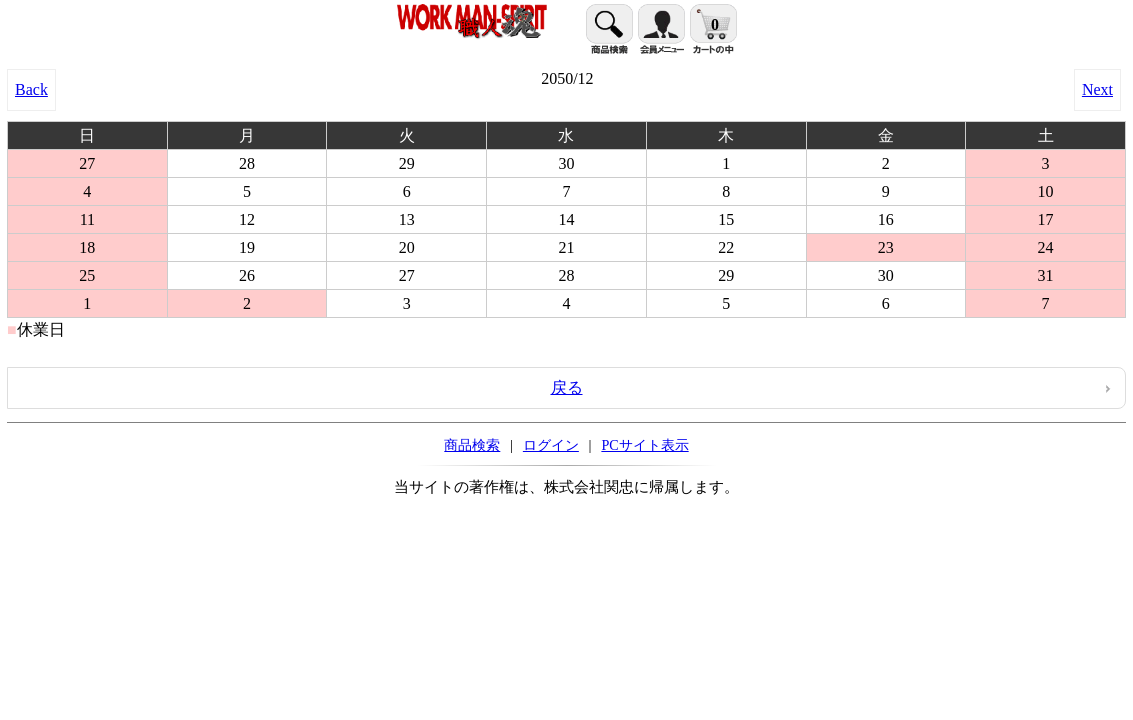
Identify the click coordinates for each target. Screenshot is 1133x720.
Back (31, 89)
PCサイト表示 (644, 445)
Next (1097, 89)
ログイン (551, 445)
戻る (567, 387)
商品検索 (472, 445)
